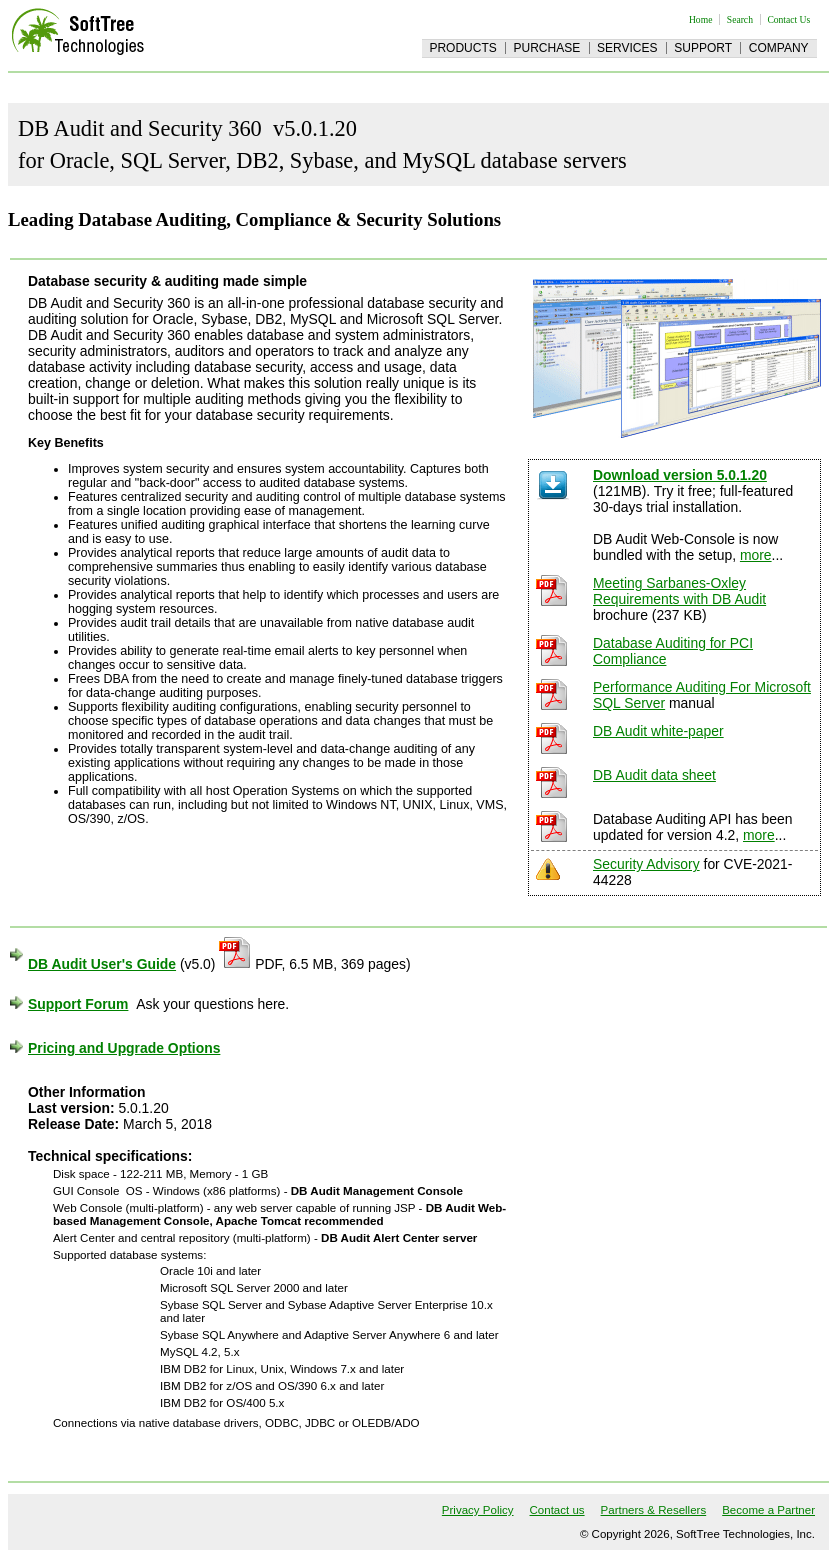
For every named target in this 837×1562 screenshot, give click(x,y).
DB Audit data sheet (654, 775)
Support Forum (78, 1004)
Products (462, 48)
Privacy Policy (478, 1510)
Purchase (547, 48)
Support (703, 48)
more (756, 555)
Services (627, 48)
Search (740, 19)
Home (700, 19)
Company (779, 48)
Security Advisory (646, 864)
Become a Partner (768, 1510)
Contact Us (788, 19)
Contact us (557, 1510)
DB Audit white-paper (658, 731)
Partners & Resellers (654, 1510)
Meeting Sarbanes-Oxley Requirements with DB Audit (679, 591)
